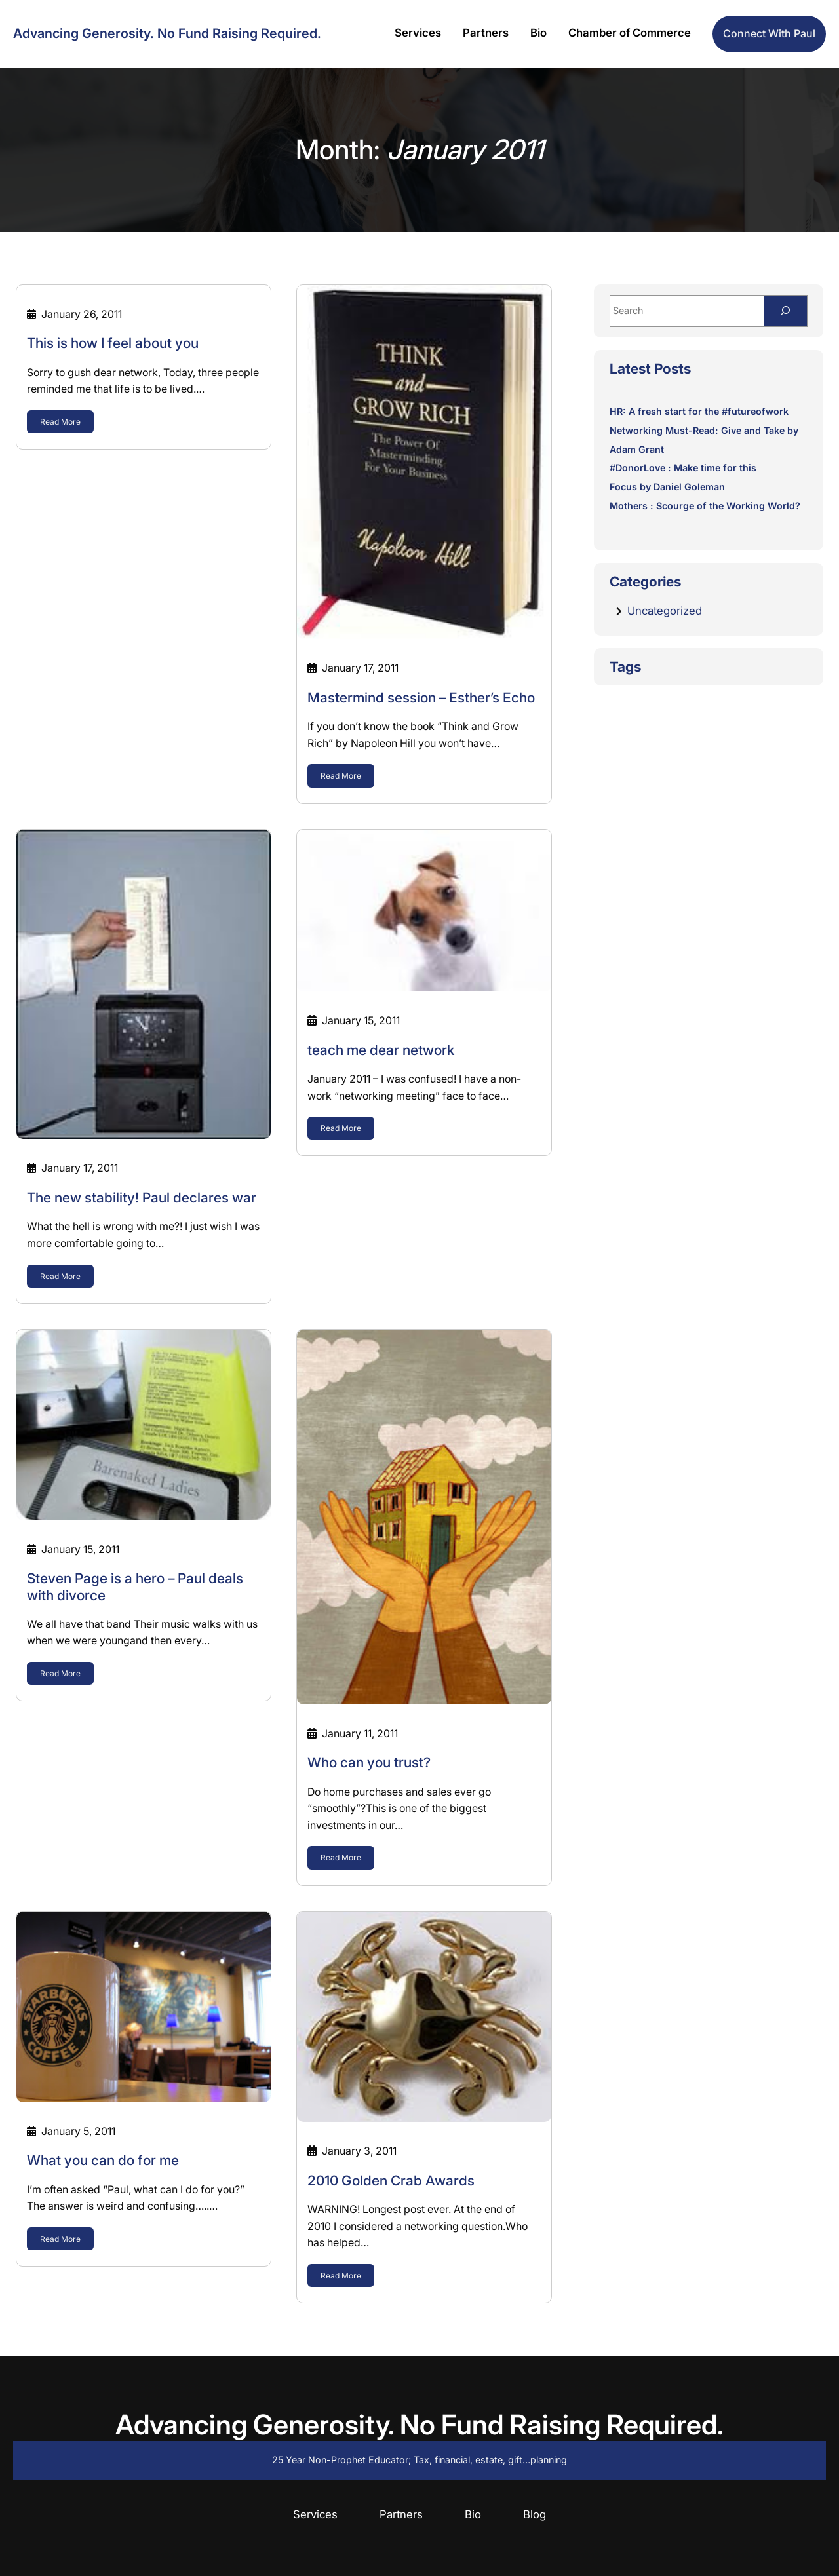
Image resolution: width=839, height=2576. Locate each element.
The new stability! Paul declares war (141, 1197)
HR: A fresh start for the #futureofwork (699, 411)
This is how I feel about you (113, 343)
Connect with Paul (769, 34)
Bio (473, 2514)
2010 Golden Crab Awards (391, 2180)
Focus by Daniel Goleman (667, 486)
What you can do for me (103, 2160)
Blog (534, 2514)
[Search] (785, 311)
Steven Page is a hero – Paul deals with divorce (135, 1586)
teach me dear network (380, 1050)
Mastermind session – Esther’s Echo (421, 697)
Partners (401, 2514)
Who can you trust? (369, 1762)
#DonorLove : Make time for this (683, 467)
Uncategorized (664, 610)
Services (315, 2514)
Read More (60, 422)
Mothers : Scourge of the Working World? (705, 505)
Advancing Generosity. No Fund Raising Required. (167, 33)
